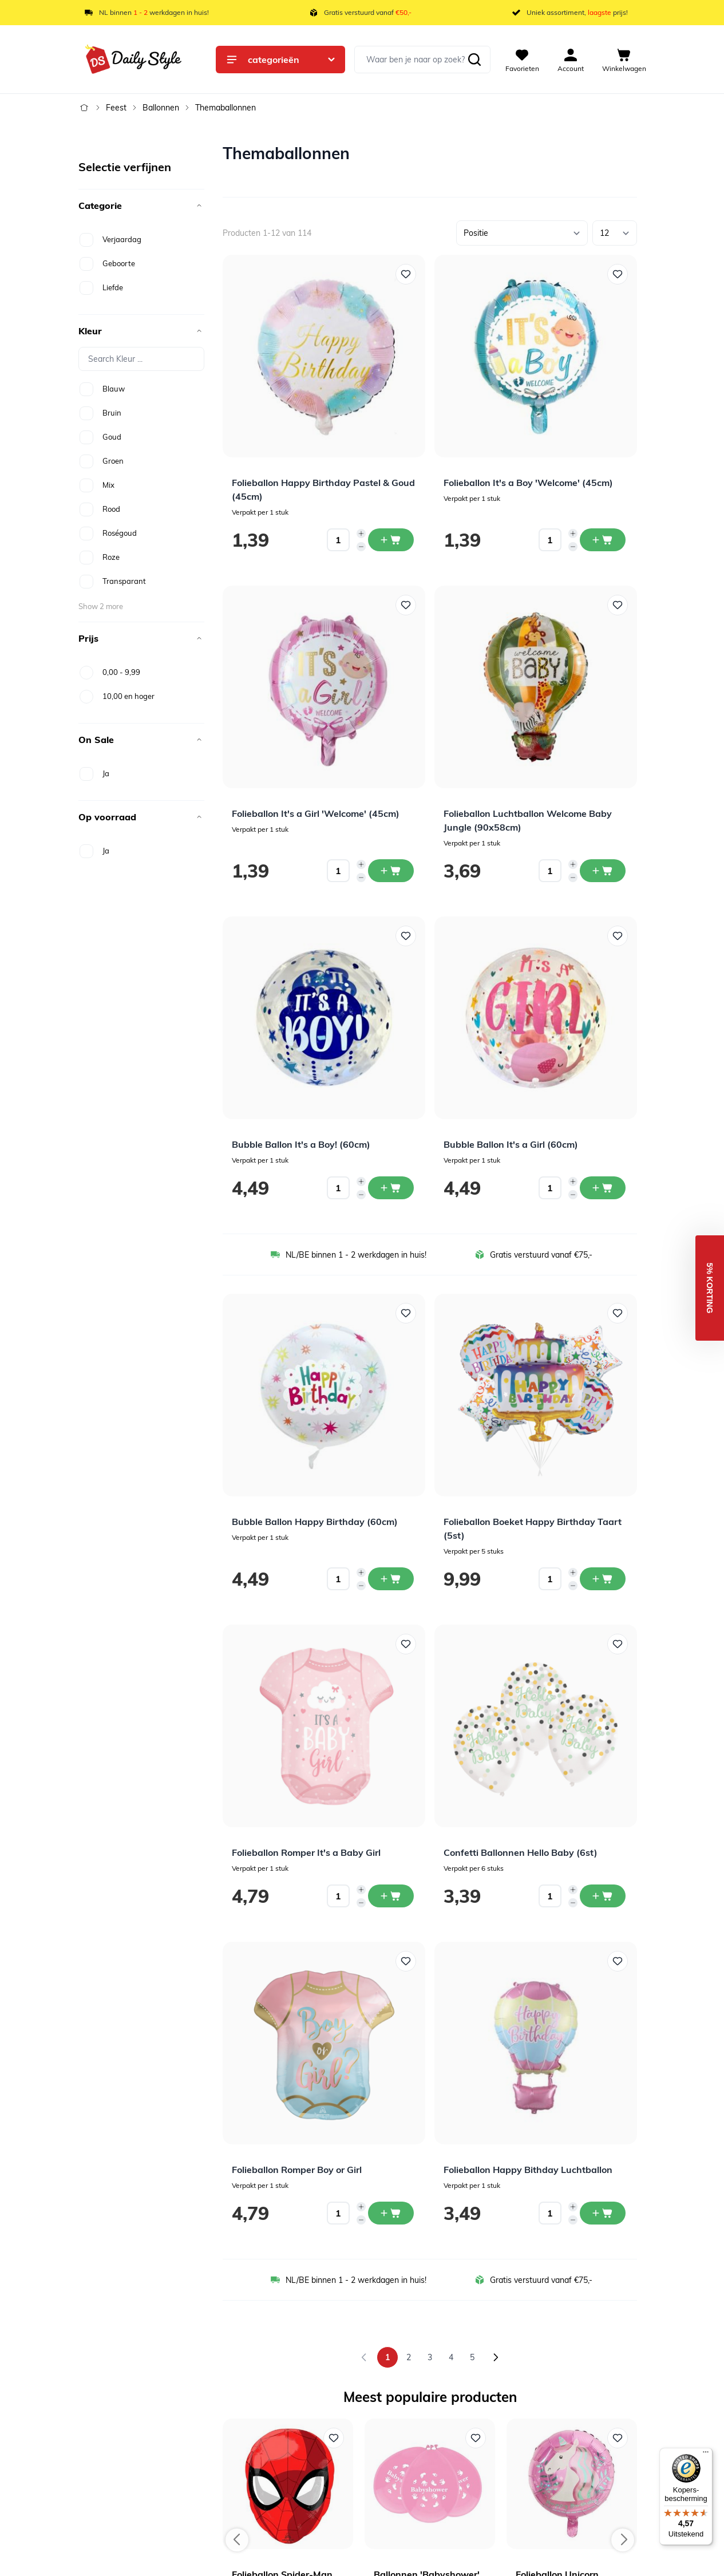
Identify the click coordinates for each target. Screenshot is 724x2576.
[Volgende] (495, 2357)
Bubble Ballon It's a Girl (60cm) (511, 1144)
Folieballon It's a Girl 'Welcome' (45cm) (315, 813)
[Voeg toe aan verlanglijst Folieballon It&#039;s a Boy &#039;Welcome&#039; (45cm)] (617, 274)
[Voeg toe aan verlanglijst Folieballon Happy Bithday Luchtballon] (617, 1961)
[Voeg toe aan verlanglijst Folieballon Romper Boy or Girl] (405, 1961)
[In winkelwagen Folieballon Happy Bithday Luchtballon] (603, 2213)
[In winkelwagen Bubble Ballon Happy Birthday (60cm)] (391, 1578)
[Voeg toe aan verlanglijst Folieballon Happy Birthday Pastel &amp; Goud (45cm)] (405, 274)
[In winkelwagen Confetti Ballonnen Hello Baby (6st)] (603, 1895)
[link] (364, 2357)
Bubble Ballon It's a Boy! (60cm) (301, 1144)
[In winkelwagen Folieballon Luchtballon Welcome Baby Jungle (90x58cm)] (603, 870)
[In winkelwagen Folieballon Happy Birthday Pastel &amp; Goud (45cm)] (391, 539)
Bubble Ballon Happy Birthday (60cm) (315, 1521)
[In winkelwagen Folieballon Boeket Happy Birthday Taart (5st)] (603, 1578)
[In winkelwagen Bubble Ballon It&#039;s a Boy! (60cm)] (391, 1187)
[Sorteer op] (522, 233)
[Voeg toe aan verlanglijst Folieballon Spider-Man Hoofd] (333, 2438)
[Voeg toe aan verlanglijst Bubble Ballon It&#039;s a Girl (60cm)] (617, 936)
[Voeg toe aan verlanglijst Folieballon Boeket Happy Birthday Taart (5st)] (617, 1313)
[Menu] (706, 2455)
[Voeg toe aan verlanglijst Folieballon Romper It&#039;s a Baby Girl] (405, 1644)
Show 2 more (100, 606)
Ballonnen (161, 107)
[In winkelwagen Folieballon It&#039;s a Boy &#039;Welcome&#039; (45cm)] (603, 539)
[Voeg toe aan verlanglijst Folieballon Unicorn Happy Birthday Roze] (617, 2438)
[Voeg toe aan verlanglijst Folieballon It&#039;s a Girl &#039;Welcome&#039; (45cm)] (405, 605)
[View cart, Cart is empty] (624, 59)
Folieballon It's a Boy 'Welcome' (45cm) (528, 482)
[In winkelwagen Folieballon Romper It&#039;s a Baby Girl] (391, 1895)
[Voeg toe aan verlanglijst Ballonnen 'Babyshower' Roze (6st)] (475, 2438)
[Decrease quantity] (361, 546)
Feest (116, 107)
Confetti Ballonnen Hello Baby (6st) (521, 1852)
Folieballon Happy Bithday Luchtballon (528, 2169)
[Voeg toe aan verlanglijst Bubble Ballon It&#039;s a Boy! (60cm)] (405, 936)
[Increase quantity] (361, 533)
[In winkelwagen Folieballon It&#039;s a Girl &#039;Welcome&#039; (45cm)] (391, 870)
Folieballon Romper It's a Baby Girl (306, 1852)
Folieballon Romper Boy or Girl (297, 2169)
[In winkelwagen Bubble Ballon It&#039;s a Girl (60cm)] (603, 1187)
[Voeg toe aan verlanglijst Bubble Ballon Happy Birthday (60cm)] (405, 1313)
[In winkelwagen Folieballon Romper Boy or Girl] (391, 2213)
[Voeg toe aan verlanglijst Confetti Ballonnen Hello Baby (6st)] (617, 1644)
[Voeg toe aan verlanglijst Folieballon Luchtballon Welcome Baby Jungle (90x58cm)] (617, 605)
